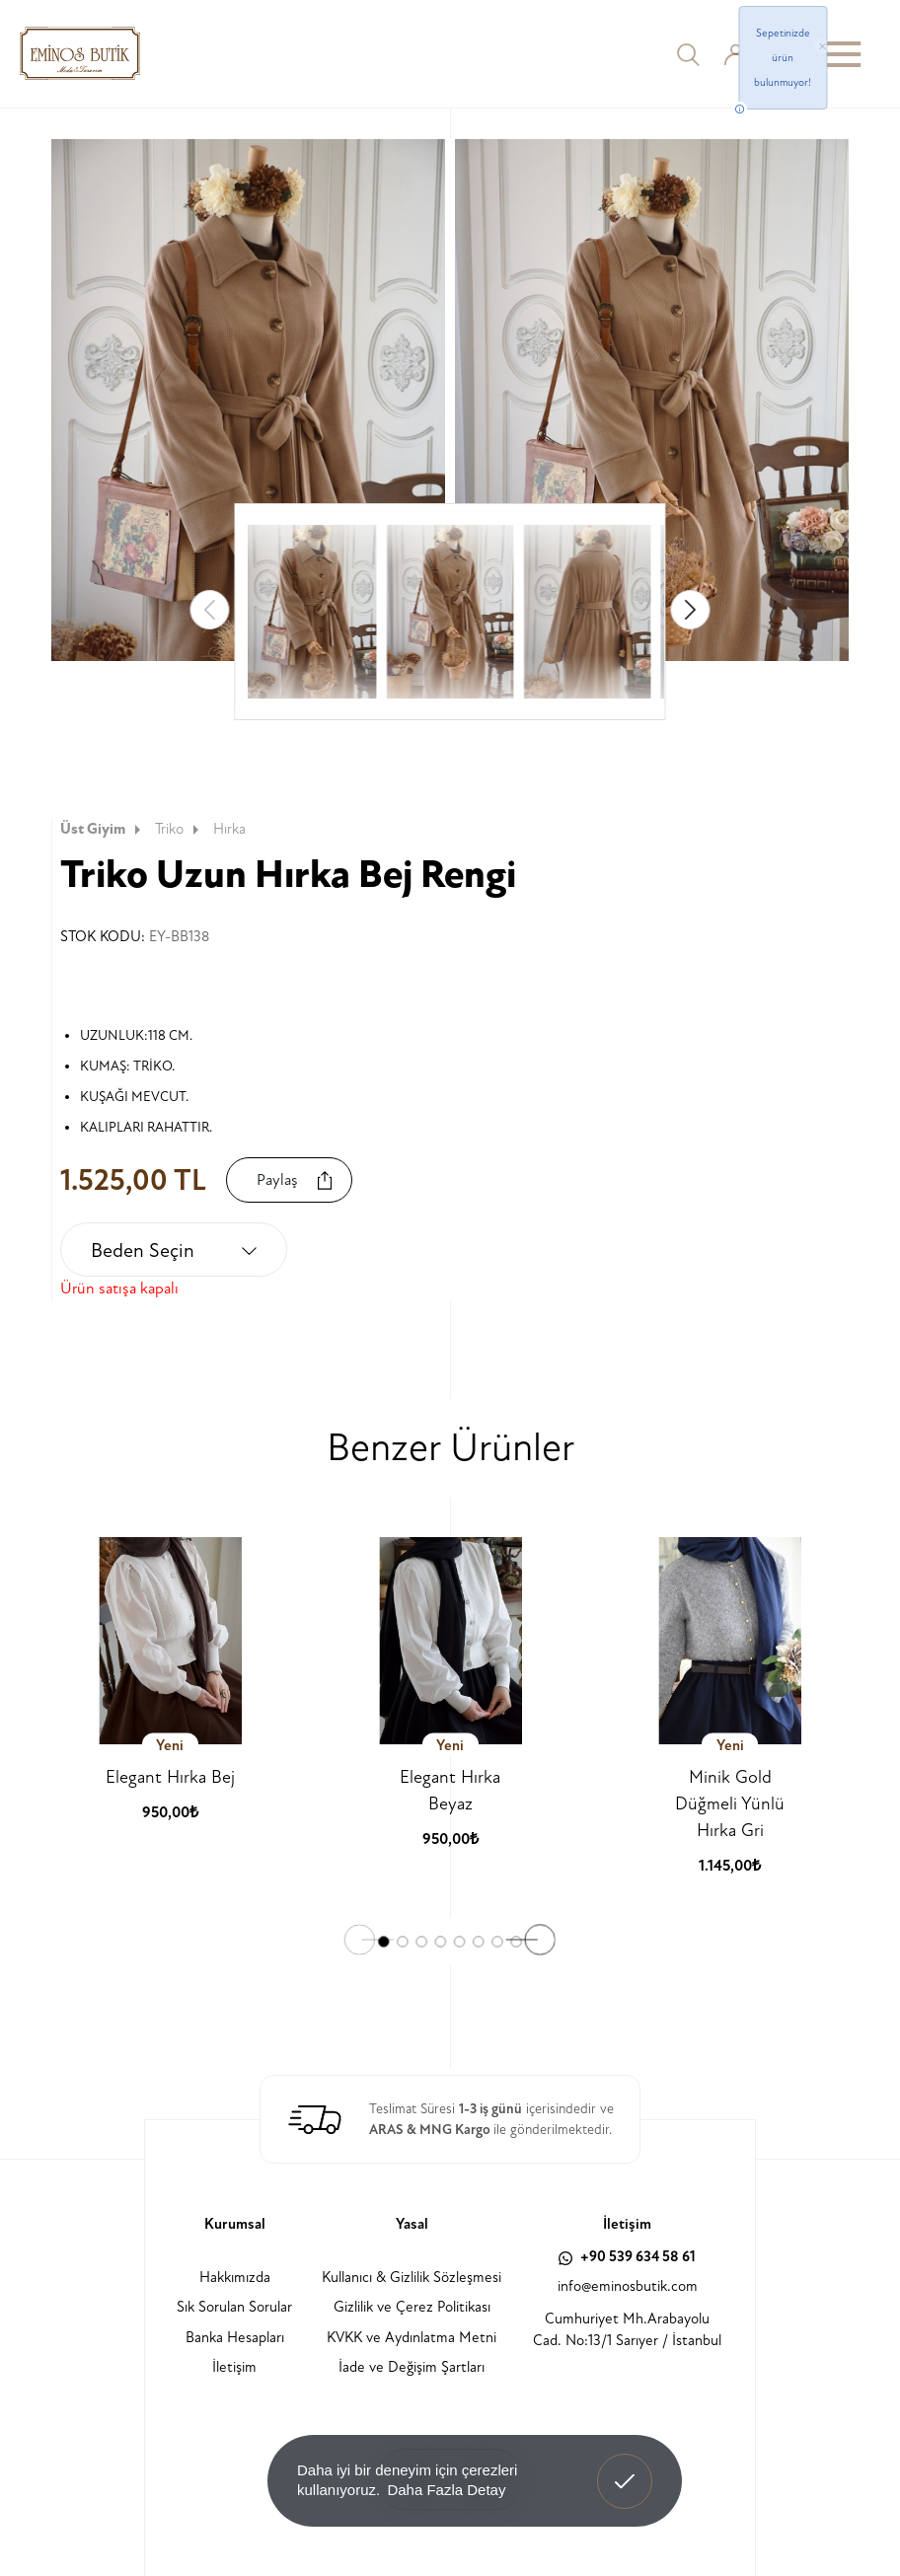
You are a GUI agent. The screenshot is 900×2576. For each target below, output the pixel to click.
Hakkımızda (234, 2277)
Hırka (229, 829)
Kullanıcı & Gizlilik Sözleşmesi (411, 2277)
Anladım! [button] (625, 2466)
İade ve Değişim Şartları (411, 2367)
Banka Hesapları (235, 2337)
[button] (691, 609)
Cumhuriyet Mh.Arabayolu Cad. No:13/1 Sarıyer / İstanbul (627, 2330)
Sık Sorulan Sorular (234, 2307)
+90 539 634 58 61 (627, 2256)
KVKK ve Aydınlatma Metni (411, 2337)
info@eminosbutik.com (628, 2286)
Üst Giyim (102, 829)
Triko (179, 829)
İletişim (234, 2367)
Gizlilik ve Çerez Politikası (412, 2307)
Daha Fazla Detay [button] (446, 2489)
